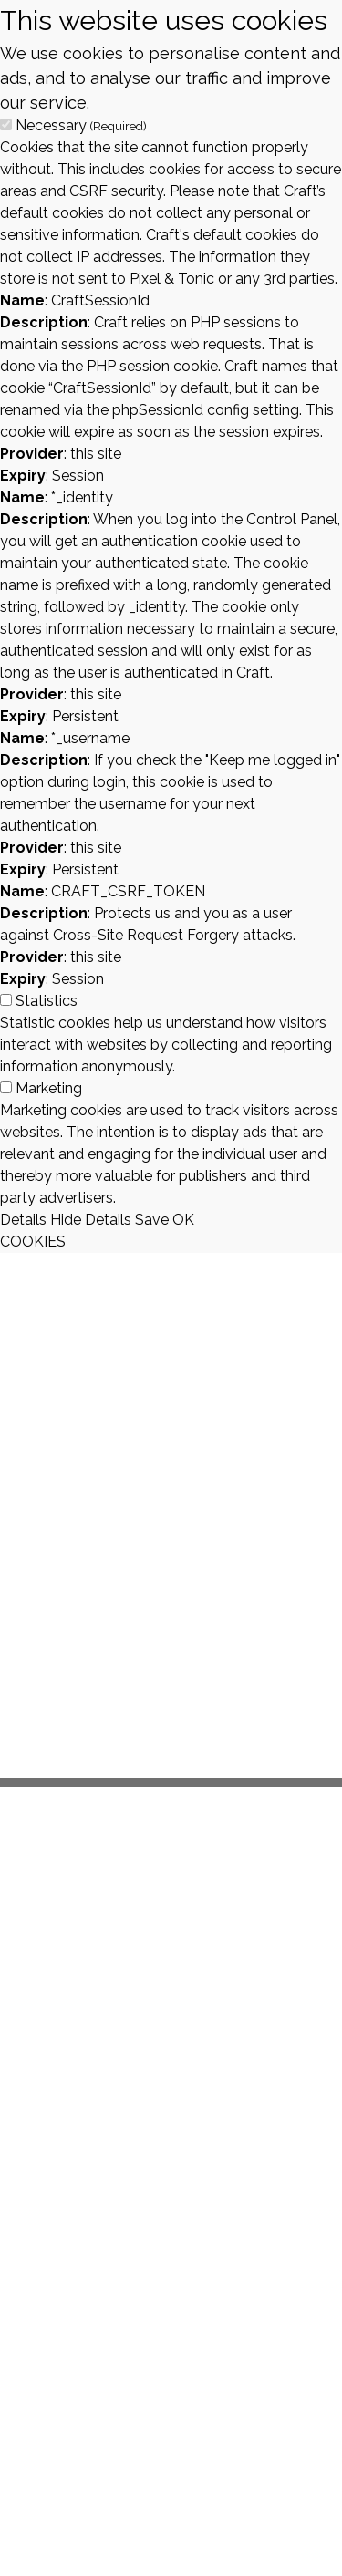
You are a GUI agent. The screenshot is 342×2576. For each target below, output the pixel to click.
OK (183, 1219)
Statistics (47, 1000)
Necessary (81, 125)
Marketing (49, 1088)
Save (152, 1219)
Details (23, 1219)
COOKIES (33, 1241)
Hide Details (90, 1219)
